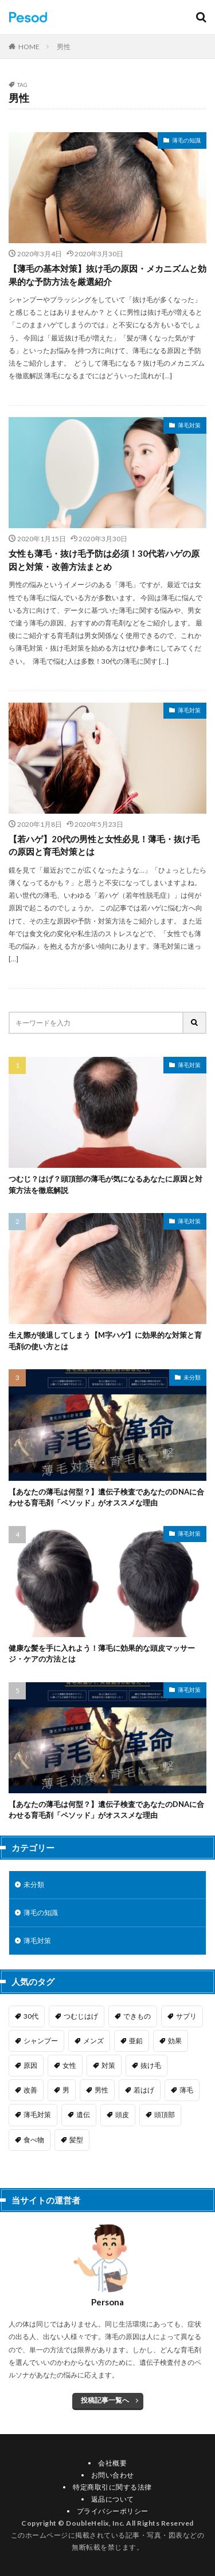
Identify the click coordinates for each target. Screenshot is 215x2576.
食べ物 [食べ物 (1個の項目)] (34, 2139)
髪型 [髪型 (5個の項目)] (76, 2139)
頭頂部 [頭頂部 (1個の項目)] (164, 2114)
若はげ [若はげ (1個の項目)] (144, 2090)
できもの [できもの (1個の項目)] (137, 2016)
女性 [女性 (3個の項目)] (69, 2065)
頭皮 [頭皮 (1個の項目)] (122, 2114)
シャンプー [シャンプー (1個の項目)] (41, 2040)
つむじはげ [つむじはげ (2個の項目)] (81, 2016)
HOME (29, 46)
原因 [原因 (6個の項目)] (30, 2065)
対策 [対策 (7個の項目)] (108, 2065)
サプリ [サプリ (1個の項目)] (186, 2016)
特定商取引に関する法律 (112, 2487)
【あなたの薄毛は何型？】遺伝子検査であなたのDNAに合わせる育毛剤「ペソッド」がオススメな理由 (106, 1497)
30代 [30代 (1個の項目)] (31, 2016)
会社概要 (112, 2463)
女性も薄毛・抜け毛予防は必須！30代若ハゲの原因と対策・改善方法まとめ (104, 560)
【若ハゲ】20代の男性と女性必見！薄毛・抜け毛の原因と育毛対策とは (104, 845)
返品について (112, 2499)
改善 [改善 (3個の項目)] (30, 2090)
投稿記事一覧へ (105, 2400)
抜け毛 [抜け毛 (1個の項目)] (150, 2065)
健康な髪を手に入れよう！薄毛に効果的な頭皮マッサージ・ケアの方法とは (102, 1653)
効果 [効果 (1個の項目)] (175, 2040)
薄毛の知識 (186, 140)
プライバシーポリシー (112, 2511)
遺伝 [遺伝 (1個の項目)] (83, 2114)
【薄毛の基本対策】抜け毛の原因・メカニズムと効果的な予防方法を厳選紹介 (107, 275)
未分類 (192, 1377)
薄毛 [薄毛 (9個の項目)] (186, 2090)
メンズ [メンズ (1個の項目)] (93, 2040)
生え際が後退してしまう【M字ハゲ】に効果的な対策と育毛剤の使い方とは (105, 1340)
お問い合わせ (112, 2475)
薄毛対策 (189, 425)
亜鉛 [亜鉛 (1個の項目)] (136, 2040)
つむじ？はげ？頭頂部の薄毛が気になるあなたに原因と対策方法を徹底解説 (105, 1184)
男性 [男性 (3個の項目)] (101, 2090)
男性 (64, 46)
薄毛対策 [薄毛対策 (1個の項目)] (37, 2114)
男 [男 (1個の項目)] (65, 2090)
